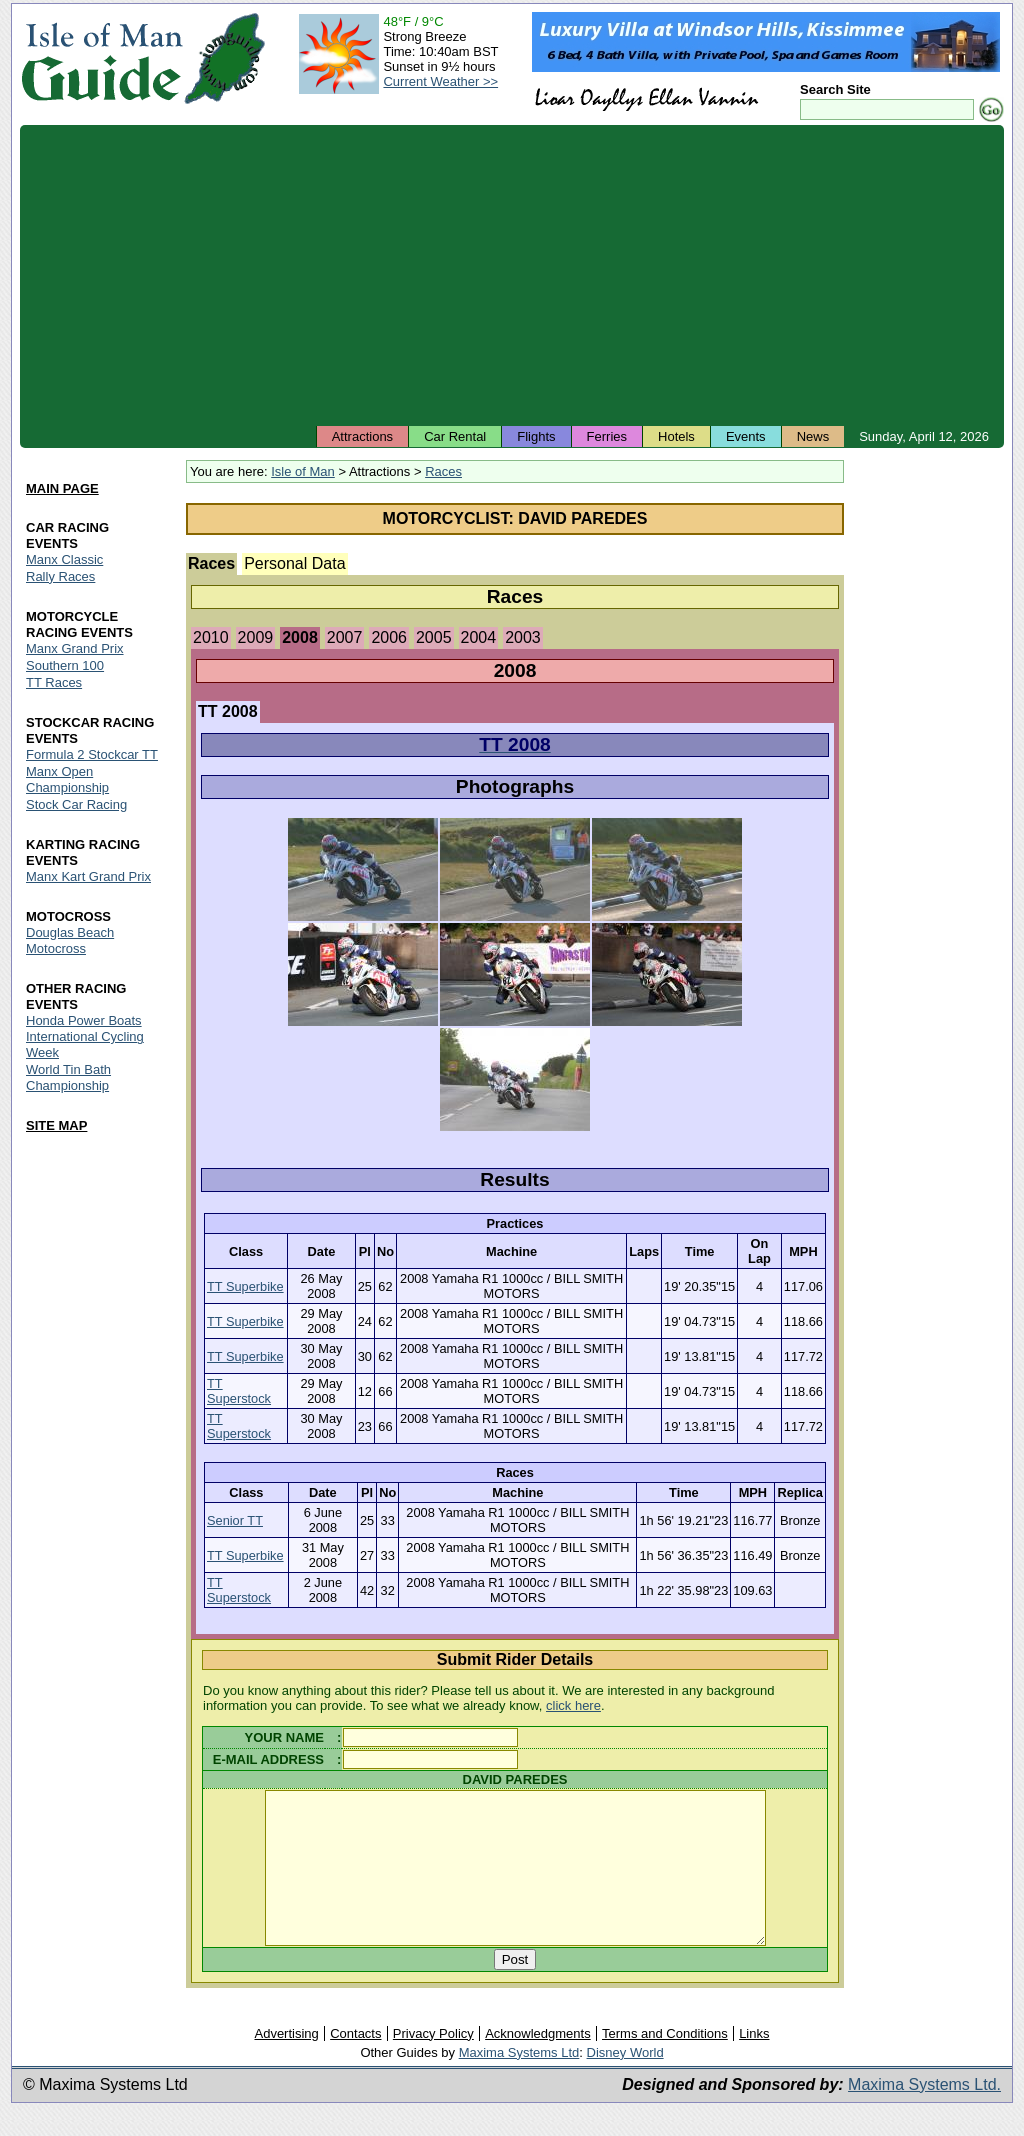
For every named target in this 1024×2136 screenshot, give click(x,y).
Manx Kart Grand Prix (88, 876)
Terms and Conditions (665, 2063)
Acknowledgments (538, 2063)
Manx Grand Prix (75, 648)
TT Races (54, 682)
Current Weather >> (440, 81)
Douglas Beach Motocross (70, 940)
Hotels (676, 436)
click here (573, 1705)
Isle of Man (303, 471)
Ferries (607, 436)
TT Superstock (239, 1391)
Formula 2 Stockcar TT (92, 754)
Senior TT (235, 1520)
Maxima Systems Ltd (519, 2082)
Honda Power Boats (84, 1020)
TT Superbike (245, 1286)
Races (443, 471)
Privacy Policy (433, 2063)
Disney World (625, 2082)
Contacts (355, 2063)
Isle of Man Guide (101, 58)
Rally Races (60, 576)
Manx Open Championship (67, 779)
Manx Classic (64, 559)
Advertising (286, 2063)
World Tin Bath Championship (68, 1078)
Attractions (362, 436)
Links (754, 2063)
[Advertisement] (512, 275)
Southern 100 (65, 665)
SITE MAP (56, 1126)
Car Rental (455, 436)
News (813, 436)
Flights (536, 436)
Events (746, 436)
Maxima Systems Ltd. (924, 2114)
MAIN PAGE (62, 488)
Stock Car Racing (76, 804)
